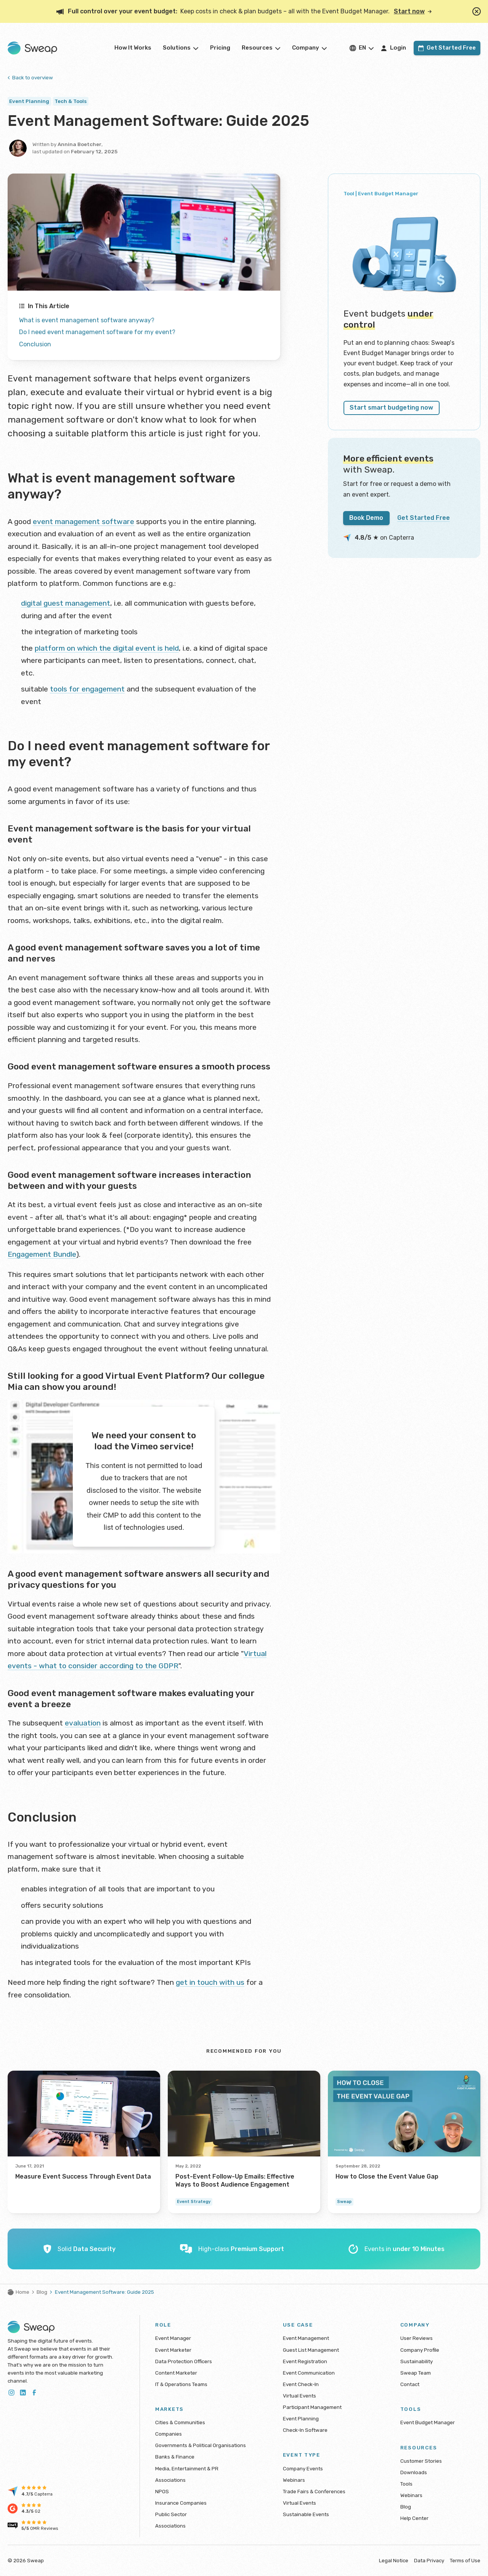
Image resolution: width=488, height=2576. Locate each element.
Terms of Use (465, 2560)
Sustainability (416, 2361)
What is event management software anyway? (86, 320)
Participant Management (312, 2407)
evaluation (83, 1723)
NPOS (162, 2491)
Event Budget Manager (427, 2422)
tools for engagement (87, 689)
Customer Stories (421, 2461)
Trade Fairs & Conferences (314, 2491)
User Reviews (416, 2338)
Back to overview (30, 77)
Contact (409, 2384)
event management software (83, 521)
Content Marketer (176, 2373)
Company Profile (419, 2350)
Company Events (303, 2468)
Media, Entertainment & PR (186, 2468)
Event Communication (309, 2373)
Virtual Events (299, 2396)
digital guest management (65, 603)
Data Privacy (429, 2560)
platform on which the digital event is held (107, 648)
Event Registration (305, 2361)
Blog (42, 2292)
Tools (406, 2484)
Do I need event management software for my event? (97, 332)
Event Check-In (301, 2384)
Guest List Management (311, 2350)
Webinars (294, 2480)
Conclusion (35, 344)
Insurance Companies (181, 2503)
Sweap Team (415, 2373)
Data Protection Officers (183, 2361)
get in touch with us (210, 1982)
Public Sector (171, 2514)
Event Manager (173, 2338)
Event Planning (301, 2418)
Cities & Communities (180, 2422)
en (362, 47)
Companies (168, 2434)
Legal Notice (393, 2560)
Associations (170, 2480)
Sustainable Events (306, 2514)
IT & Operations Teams (181, 2384)
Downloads (413, 2472)
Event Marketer (173, 2350)
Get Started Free (423, 517)
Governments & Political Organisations (200, 2445)
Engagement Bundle (42, 1254)
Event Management (306, 2338)
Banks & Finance (174, 2457)
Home (18, 2292)
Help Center (414, 2518)
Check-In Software (305, 2430)
